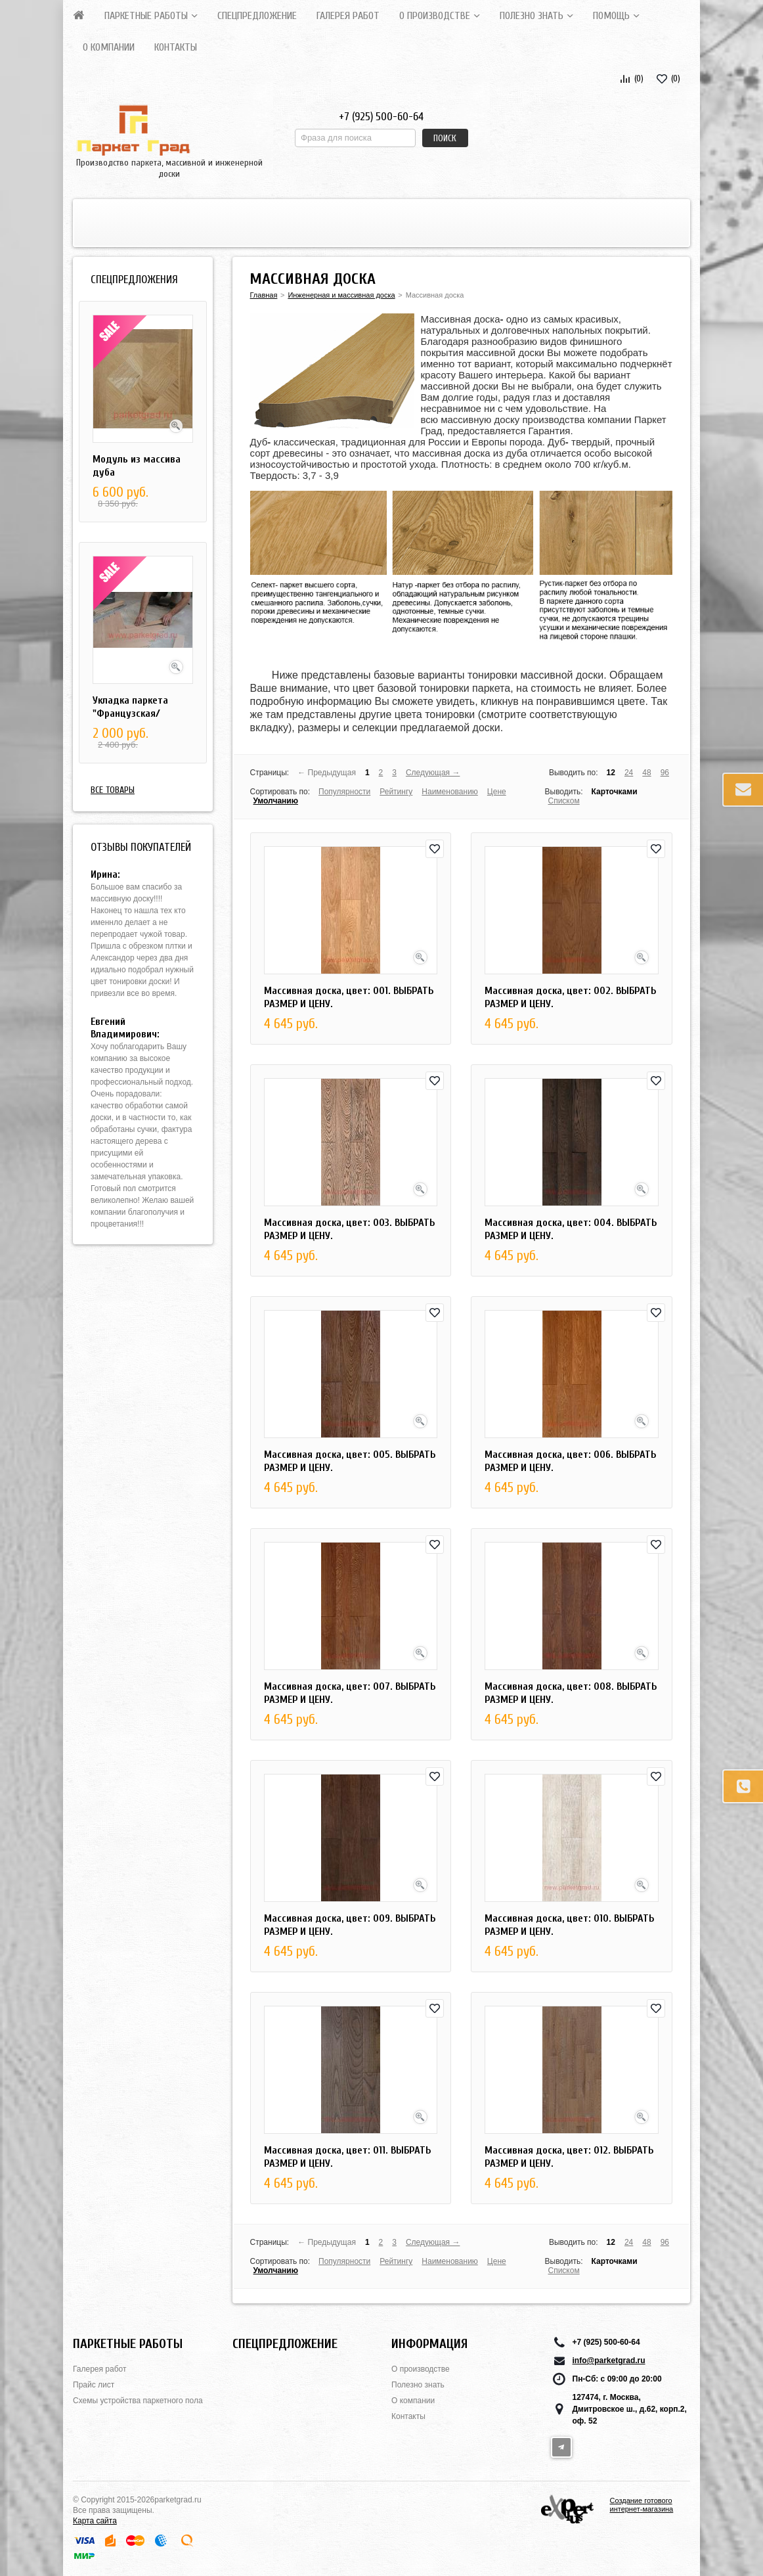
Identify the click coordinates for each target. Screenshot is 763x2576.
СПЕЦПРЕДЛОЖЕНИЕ (257, 16)
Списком (564, 800)
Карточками (615, 791)
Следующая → (433, 772)
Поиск (444, 138)
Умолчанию (275, 800)
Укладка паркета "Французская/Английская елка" (131, 713)
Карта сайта (95, 2520)
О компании (109, 47)
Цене (496, 791)
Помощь (616, 16)
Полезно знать (536, 16)
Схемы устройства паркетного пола (138, 2400)
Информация (429, 2343)
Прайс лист (93, 2384)
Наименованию (450, 791)
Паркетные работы (151, 16)
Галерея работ (348, 16)
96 (665, 772)
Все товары (113, 790)
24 (628, 772)
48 (646, 772)
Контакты (175, 47)
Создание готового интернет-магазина (642, 2505)
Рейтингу (396, 791)
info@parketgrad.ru (609, 2360)
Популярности (344, 791)
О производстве (439, 16)
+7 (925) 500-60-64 (381, 116)
